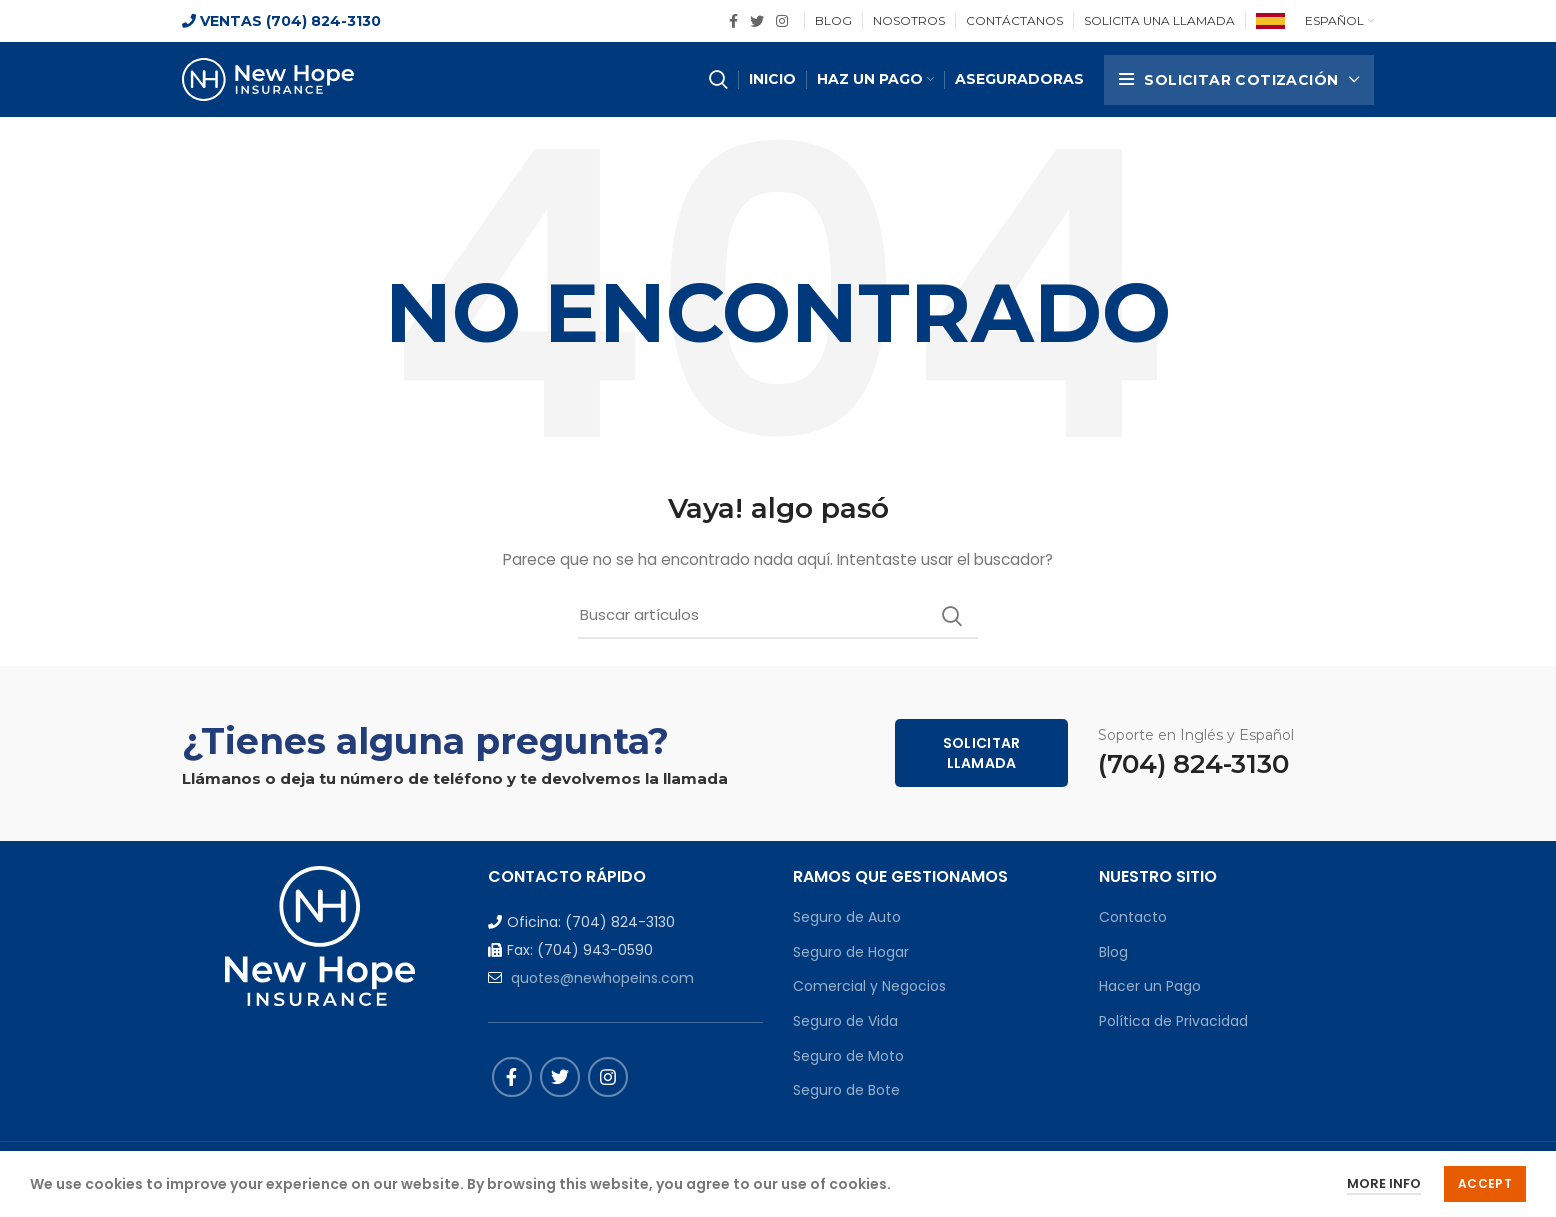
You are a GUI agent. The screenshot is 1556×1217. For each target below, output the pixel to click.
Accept (1485, 1183)
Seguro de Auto (847, 917)
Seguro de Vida (845, 1021)
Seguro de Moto (848, 1056)
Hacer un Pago (1150, 986)
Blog (1113, 952)
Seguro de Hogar (851, 952)
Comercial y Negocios (869, 986)
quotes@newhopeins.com (602, 978)
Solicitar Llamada (982, 753)
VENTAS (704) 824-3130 (281, 21)
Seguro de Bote (846, 1090)
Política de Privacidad (1173, 1021)
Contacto (1133, 917)
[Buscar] (778, 616)
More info (1384, 1183)
